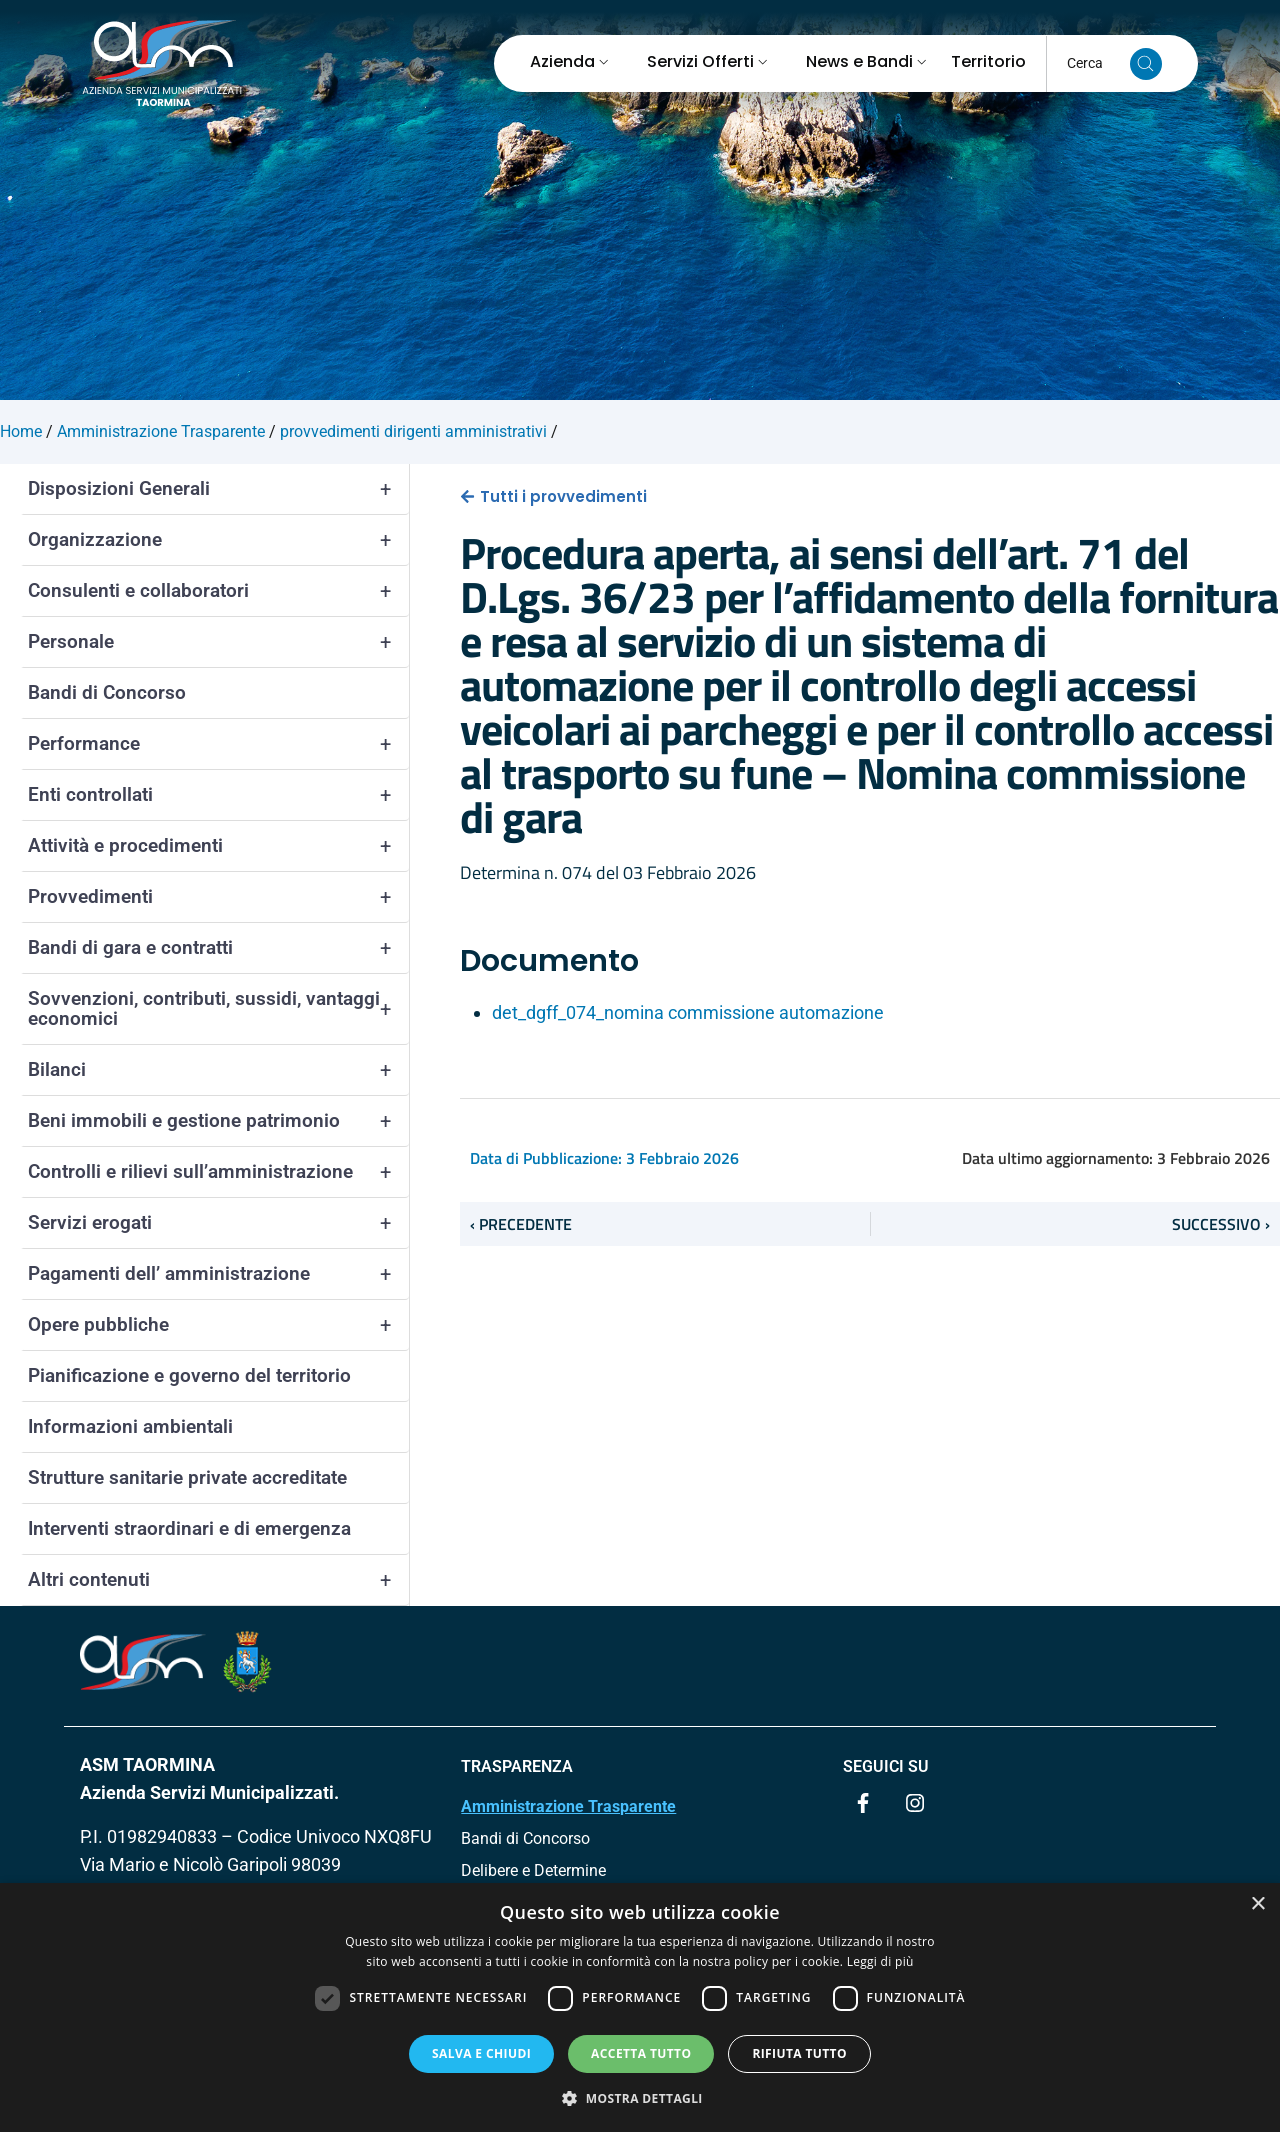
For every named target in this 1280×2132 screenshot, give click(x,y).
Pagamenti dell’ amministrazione (218, 1274)
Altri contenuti (218, 1580)
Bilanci (218, 1070)
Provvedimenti (218, 897)
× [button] (1257, 1904)
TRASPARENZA (517, 1766)
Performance (218, 744)
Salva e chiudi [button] (481, 2053)
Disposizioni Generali (218, 489)
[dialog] (640, 2007)
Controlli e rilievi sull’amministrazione (218, 1172)
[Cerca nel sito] (1146, 64)
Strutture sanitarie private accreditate (187, 1477)
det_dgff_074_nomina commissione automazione (688, 1012)
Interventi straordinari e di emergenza (189, 1528)
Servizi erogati (218, 1223)
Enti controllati (218, 795)
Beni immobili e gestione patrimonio (218, 1121)
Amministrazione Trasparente (568, 1806)
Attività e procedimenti (218, 846)
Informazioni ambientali (130, 1426)
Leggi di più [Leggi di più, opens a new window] (880, 1961)
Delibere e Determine (533, 1870)
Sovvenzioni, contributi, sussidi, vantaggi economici (218, 1009)
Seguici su (886, 1766)
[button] (640, 2098)
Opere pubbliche (218, 1325)
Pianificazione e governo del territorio (189, 1375)
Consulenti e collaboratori (218, 591)
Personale (218, 642)
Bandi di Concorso (107, 692)
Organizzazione (218, 540)
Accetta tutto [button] (641, 2053)
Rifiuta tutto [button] (799, 2053)
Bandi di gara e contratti (218, 948)
